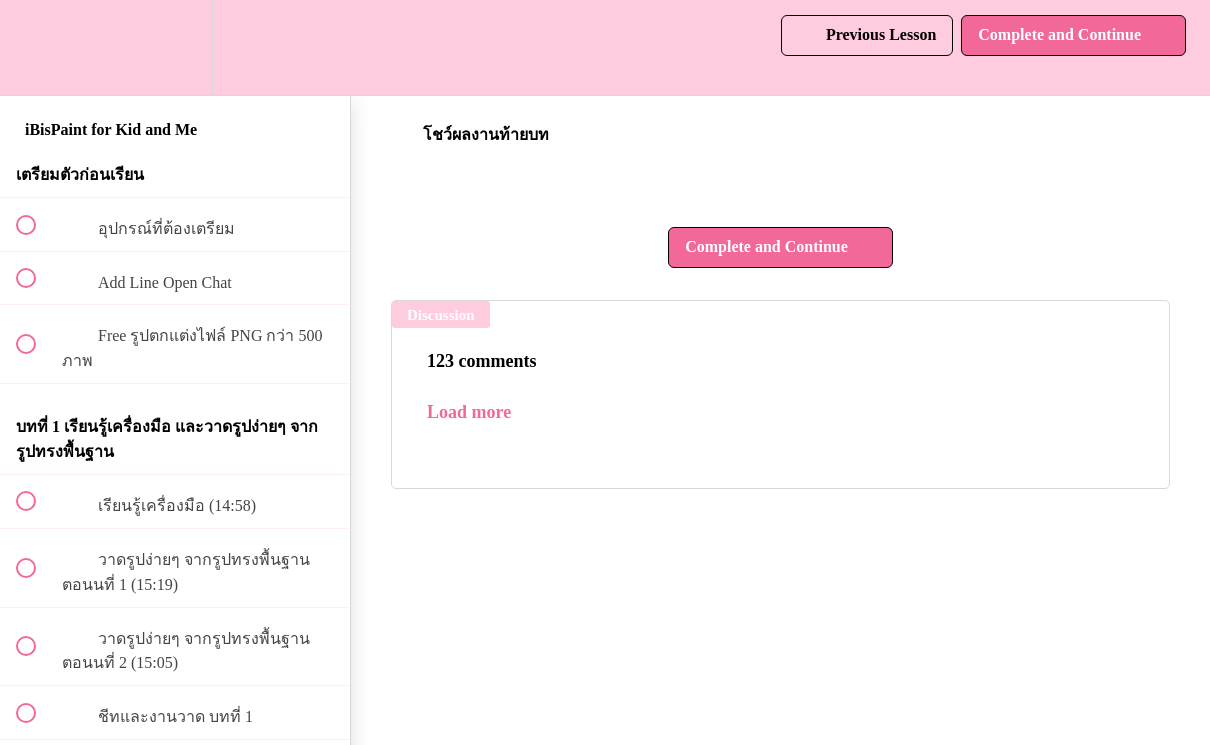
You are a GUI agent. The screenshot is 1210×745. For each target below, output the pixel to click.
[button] (37, 47)
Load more (469, 412)
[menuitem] (175, 47)
